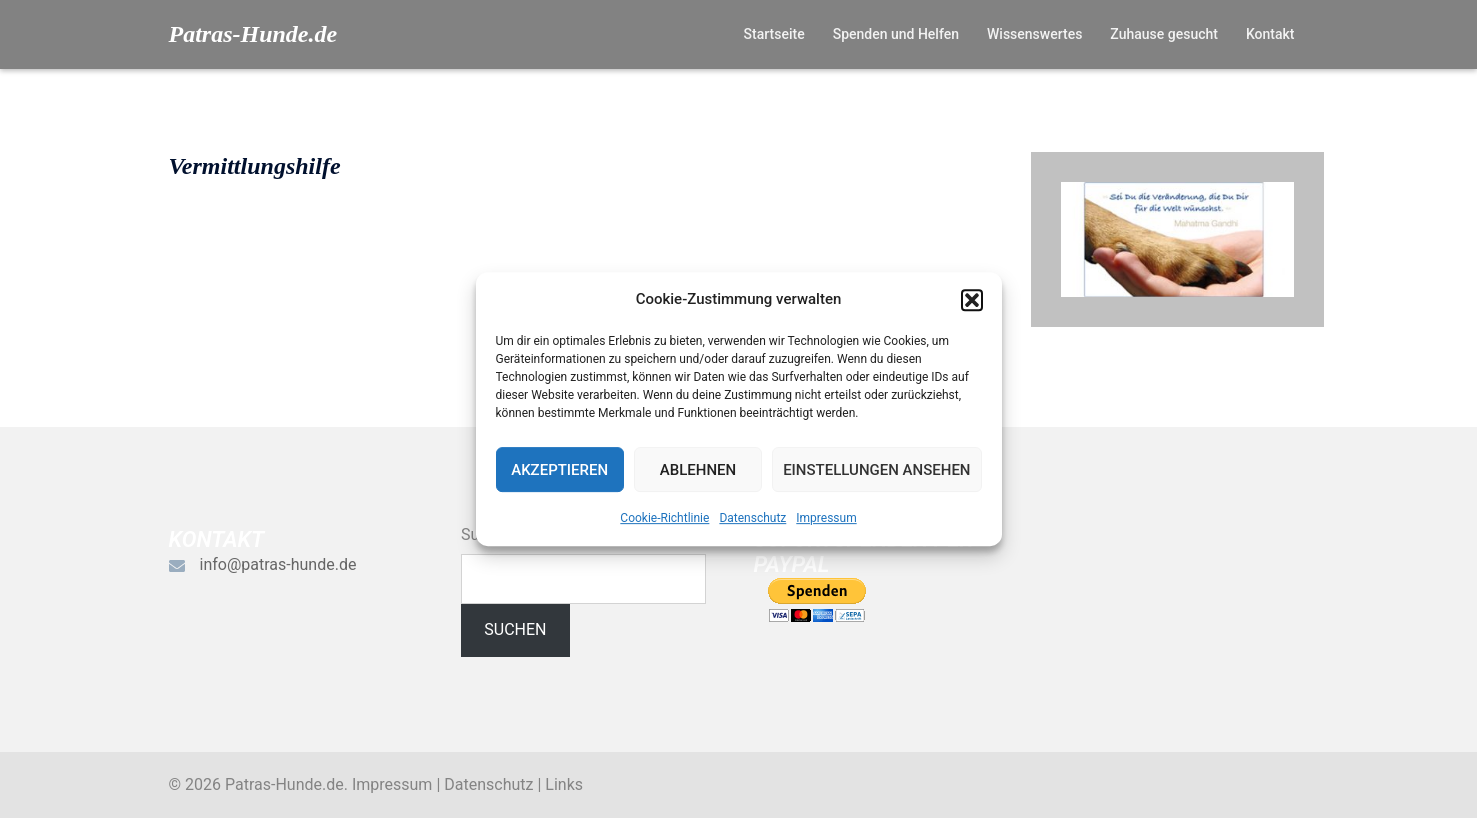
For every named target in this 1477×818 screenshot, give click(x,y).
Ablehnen (698, 470)
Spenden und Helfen (896, 34)
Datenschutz (752, 518)
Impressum (826, 518)
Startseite (774, 34)
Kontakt (1270, 34)
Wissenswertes (1034, 34)
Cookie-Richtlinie (664, 518)
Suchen (515, 629)
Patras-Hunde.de (253, 34)
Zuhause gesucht (1164, 34)
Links (564, 784)
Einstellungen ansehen (876, 470)
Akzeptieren (559, 470)
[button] (972, 300)
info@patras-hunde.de (278, 564)
